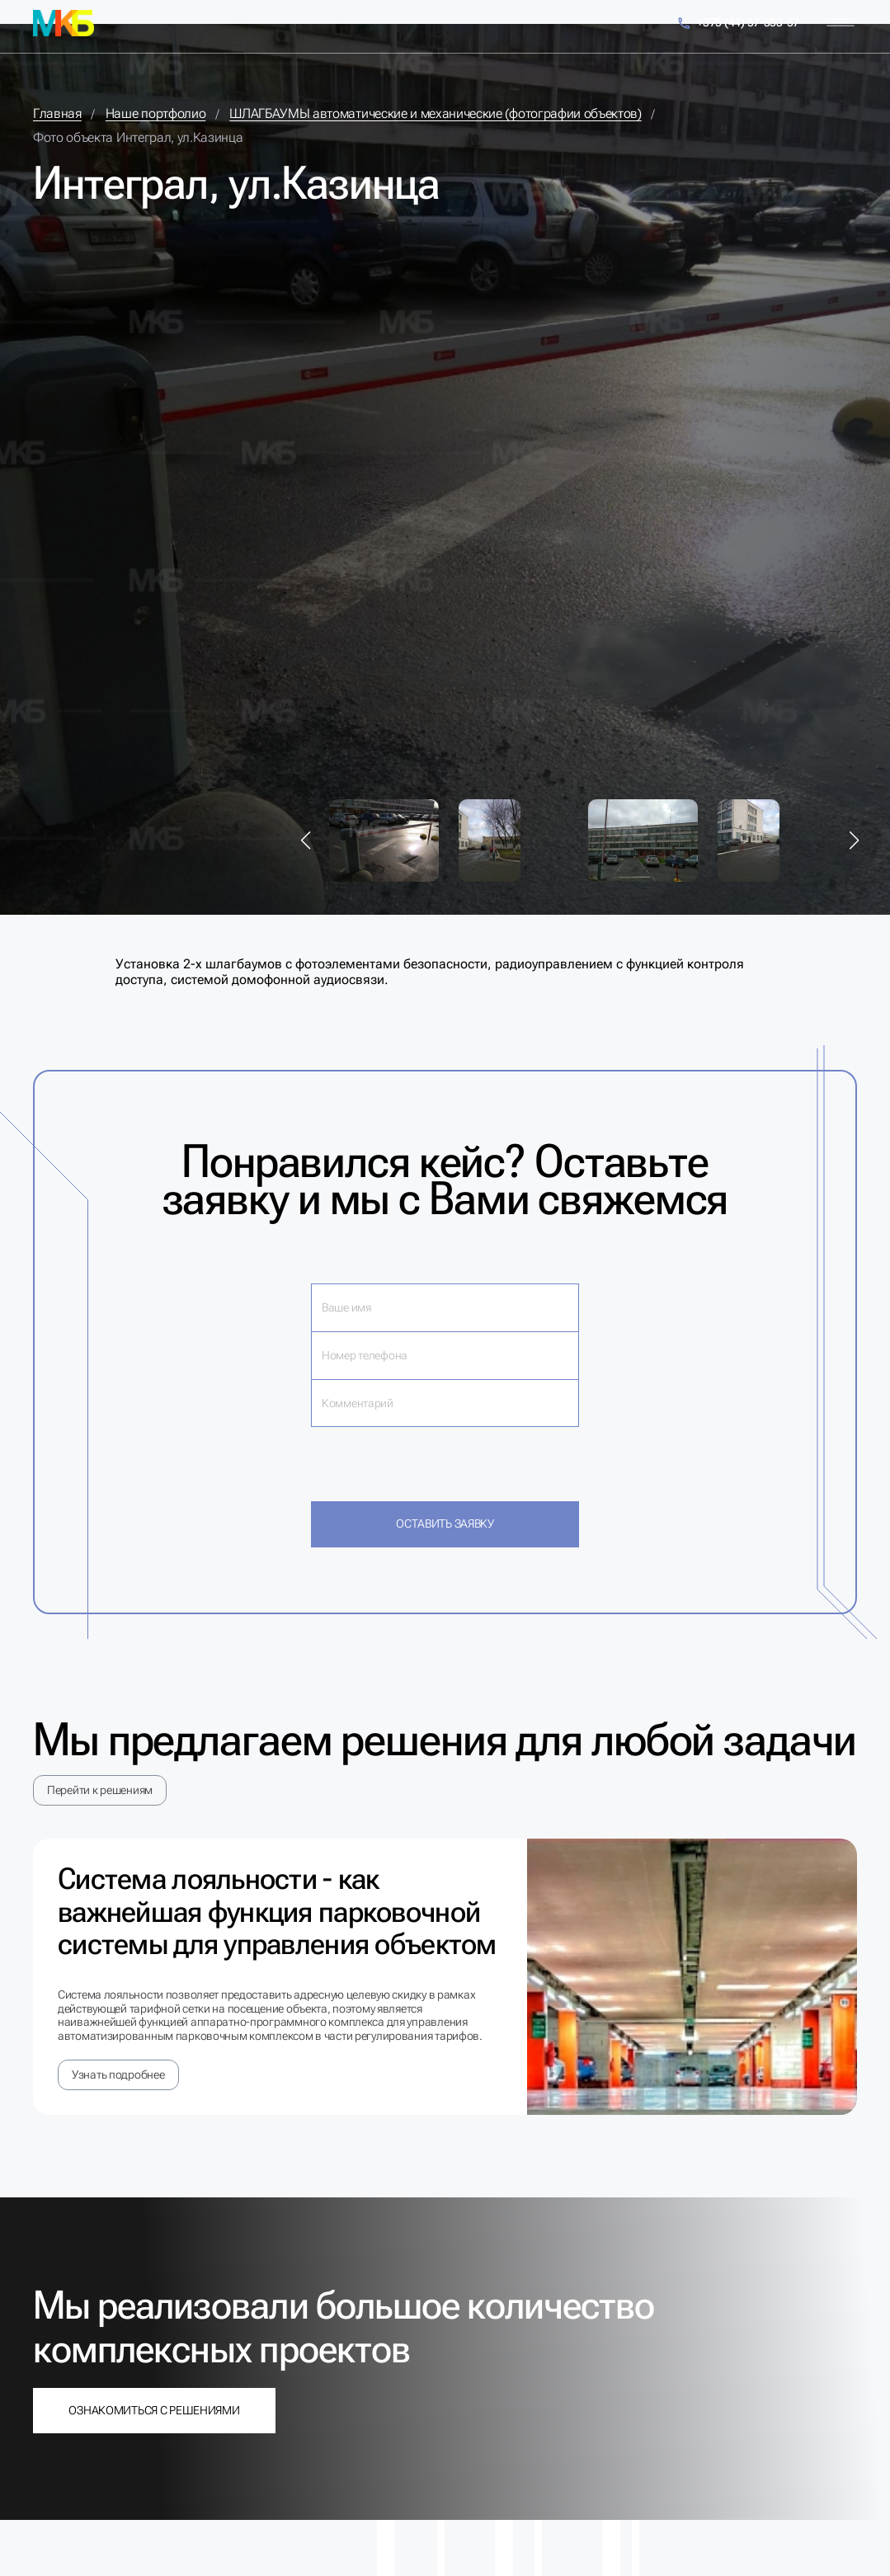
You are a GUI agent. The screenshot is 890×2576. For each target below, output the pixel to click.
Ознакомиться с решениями (153, 2410)
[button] (306, 840)
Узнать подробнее (118, 2074)
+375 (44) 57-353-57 (737, 23)
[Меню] (840, 22)
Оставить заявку (445, 1523)
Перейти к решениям (100, 1790)
